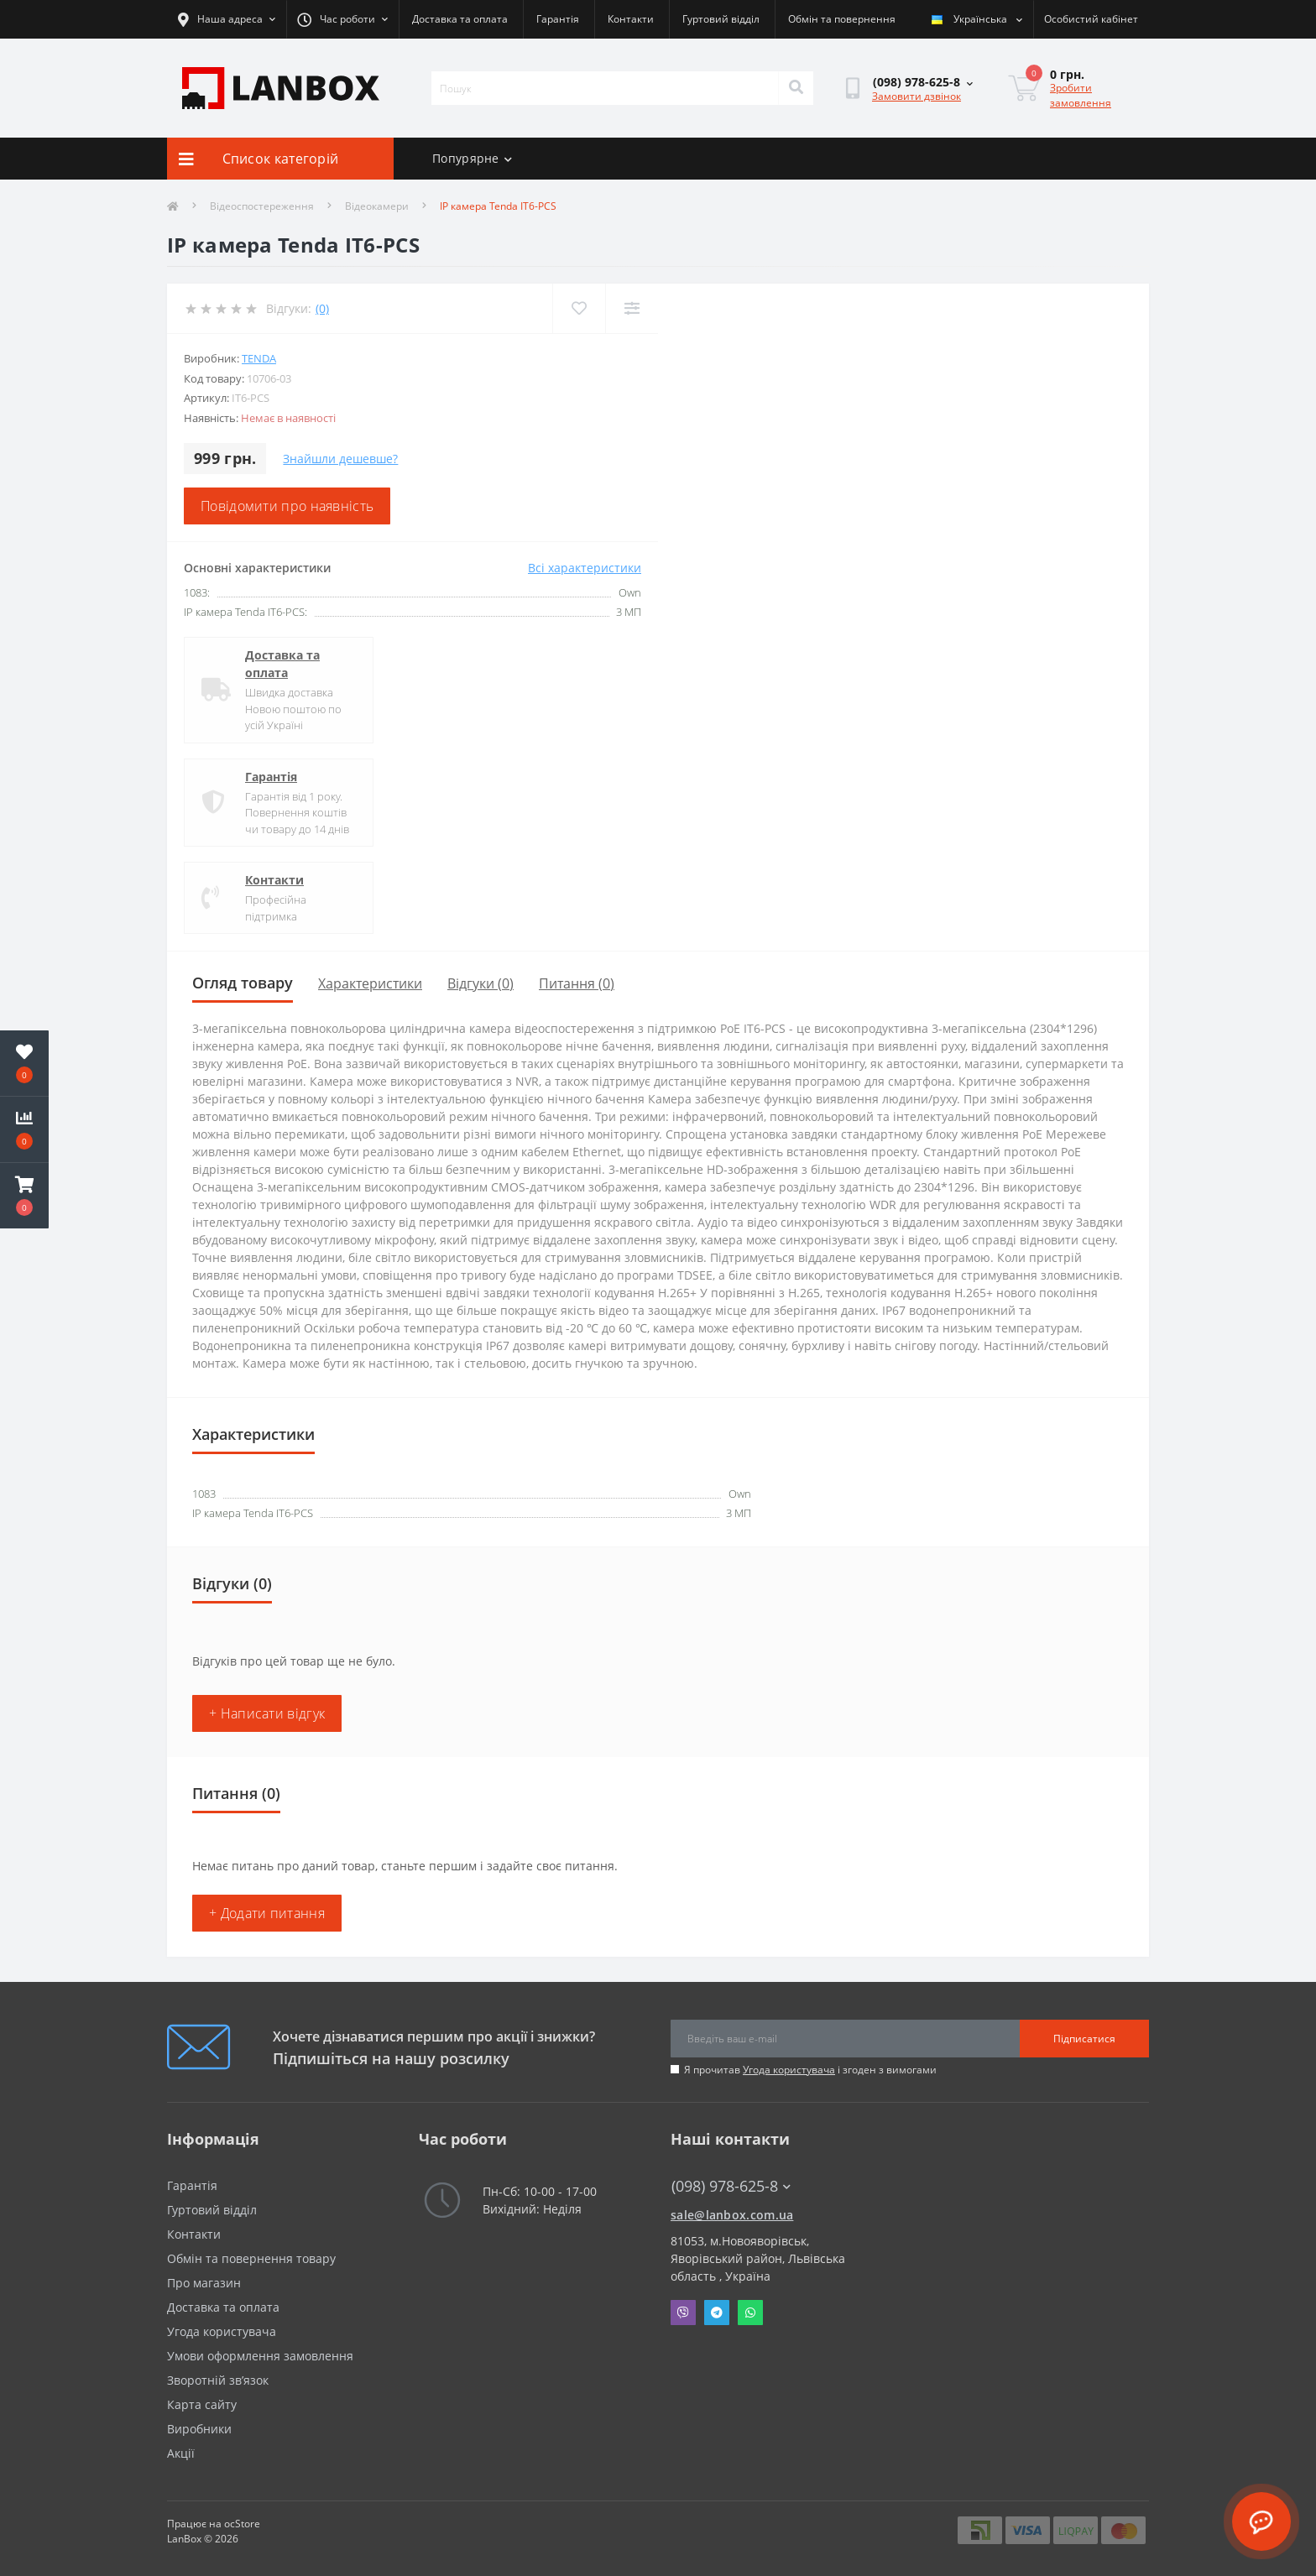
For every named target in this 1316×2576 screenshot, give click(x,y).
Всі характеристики (584, 568)
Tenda (259, 358)
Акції (181, 2453)
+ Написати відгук (267, 1713)
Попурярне (472, 158)
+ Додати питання (267, 1913)
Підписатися (1084, 2038)
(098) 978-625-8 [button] (731, 2186)
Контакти (631, 19)
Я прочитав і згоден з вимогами (810, 2069)
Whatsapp (750, 2312)
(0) (322, 308)
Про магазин (204, 2283)
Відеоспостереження (262, 206)
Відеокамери (377, 206)
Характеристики (370, 983)
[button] (24, 1195)
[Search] (795, 88)
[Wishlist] (578, 308)
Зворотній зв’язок (218, 2380)
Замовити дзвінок (916, 96)
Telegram (717, 2312)
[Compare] (631, 308)
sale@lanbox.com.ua (732, 2215)
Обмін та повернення (842, 19)
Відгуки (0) (480, 983)
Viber (683, 2312)
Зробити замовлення (1080, 95)
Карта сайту (202, 2404)
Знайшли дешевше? (340, 459)
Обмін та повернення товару (251, 2258)
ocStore (242, 2523)
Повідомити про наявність (287, 506)
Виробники (199, 2429)
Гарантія (557, 19)
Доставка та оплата (460, 19)
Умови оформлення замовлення (260, 2356)
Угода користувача (789, 2069)
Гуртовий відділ (721, 19)
